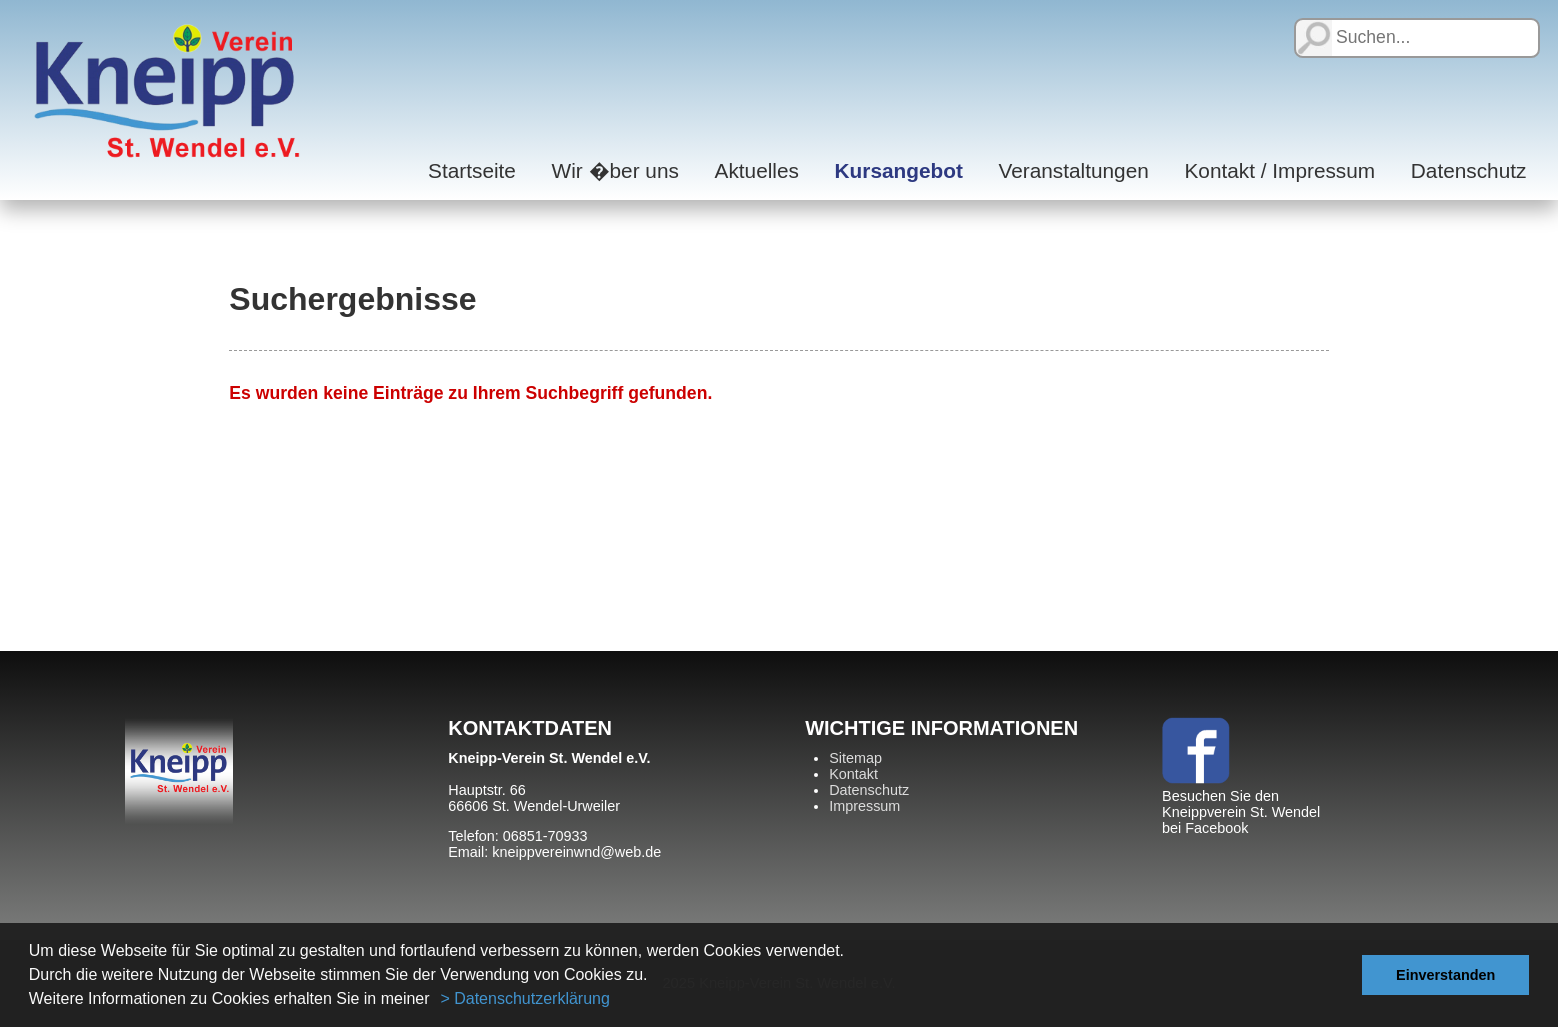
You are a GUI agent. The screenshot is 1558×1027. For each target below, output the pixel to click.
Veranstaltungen (1073, 170)
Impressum (864, 806)
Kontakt (853, 774)
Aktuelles (757, 170)
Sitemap (855, 758)
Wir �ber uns (615, 170)
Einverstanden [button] (1445, 975)
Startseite (472, 170)
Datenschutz (1469, 170)
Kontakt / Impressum (1279, 170)
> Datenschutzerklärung (524, 998)
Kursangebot (899, 170)
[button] (437, 1001)
